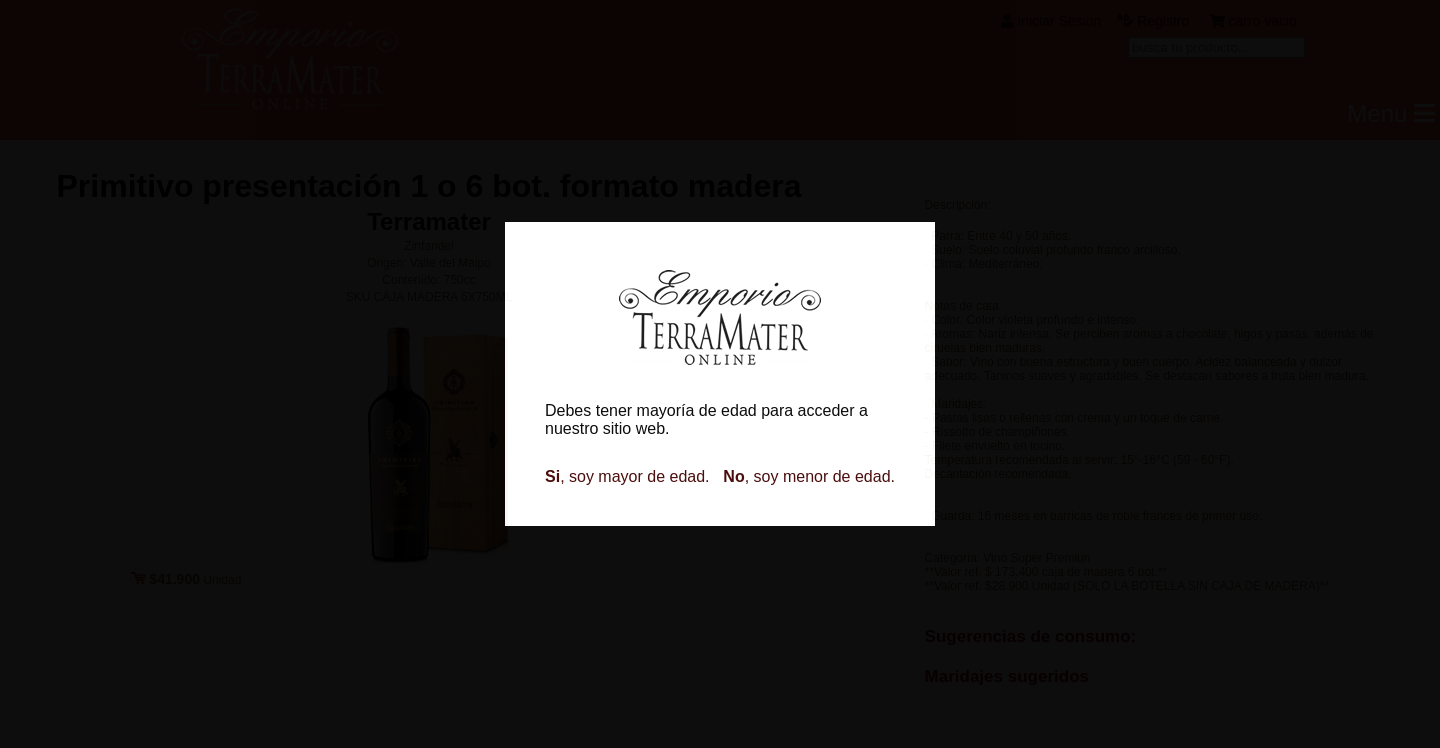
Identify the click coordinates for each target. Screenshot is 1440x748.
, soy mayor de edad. (627, 476)
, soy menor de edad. (809, 476)
